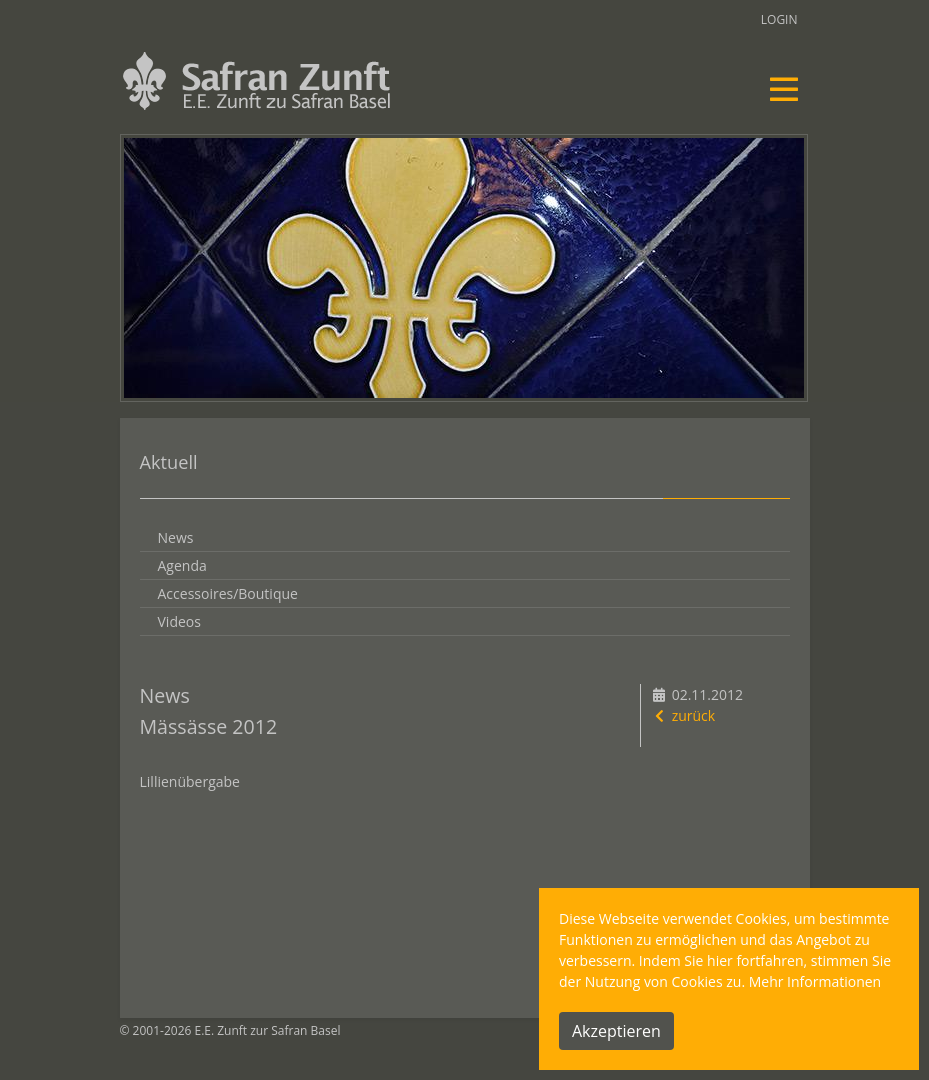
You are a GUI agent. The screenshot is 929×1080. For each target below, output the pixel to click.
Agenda (182, 565)
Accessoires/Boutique (228, 593)
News (176, 537)
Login (779, 19)
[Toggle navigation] (784, 89)
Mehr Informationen (815, 981)
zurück (683, 715)
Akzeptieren (616, 1031)
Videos (179, 621)
